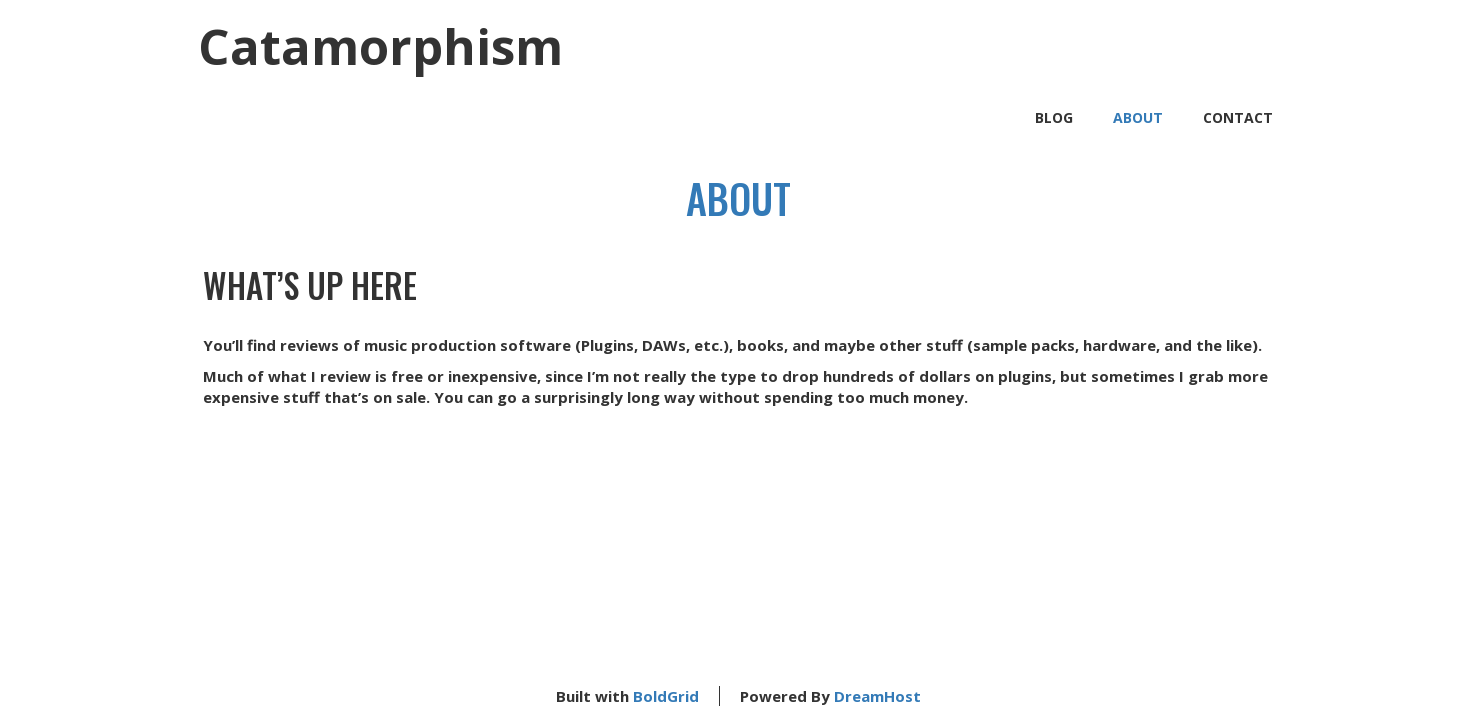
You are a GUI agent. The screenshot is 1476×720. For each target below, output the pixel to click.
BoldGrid (666, 696)
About (1138, 117)
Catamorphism (380, 46)
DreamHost (877, 696)
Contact (1238, 117)
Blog (1054, 117)
